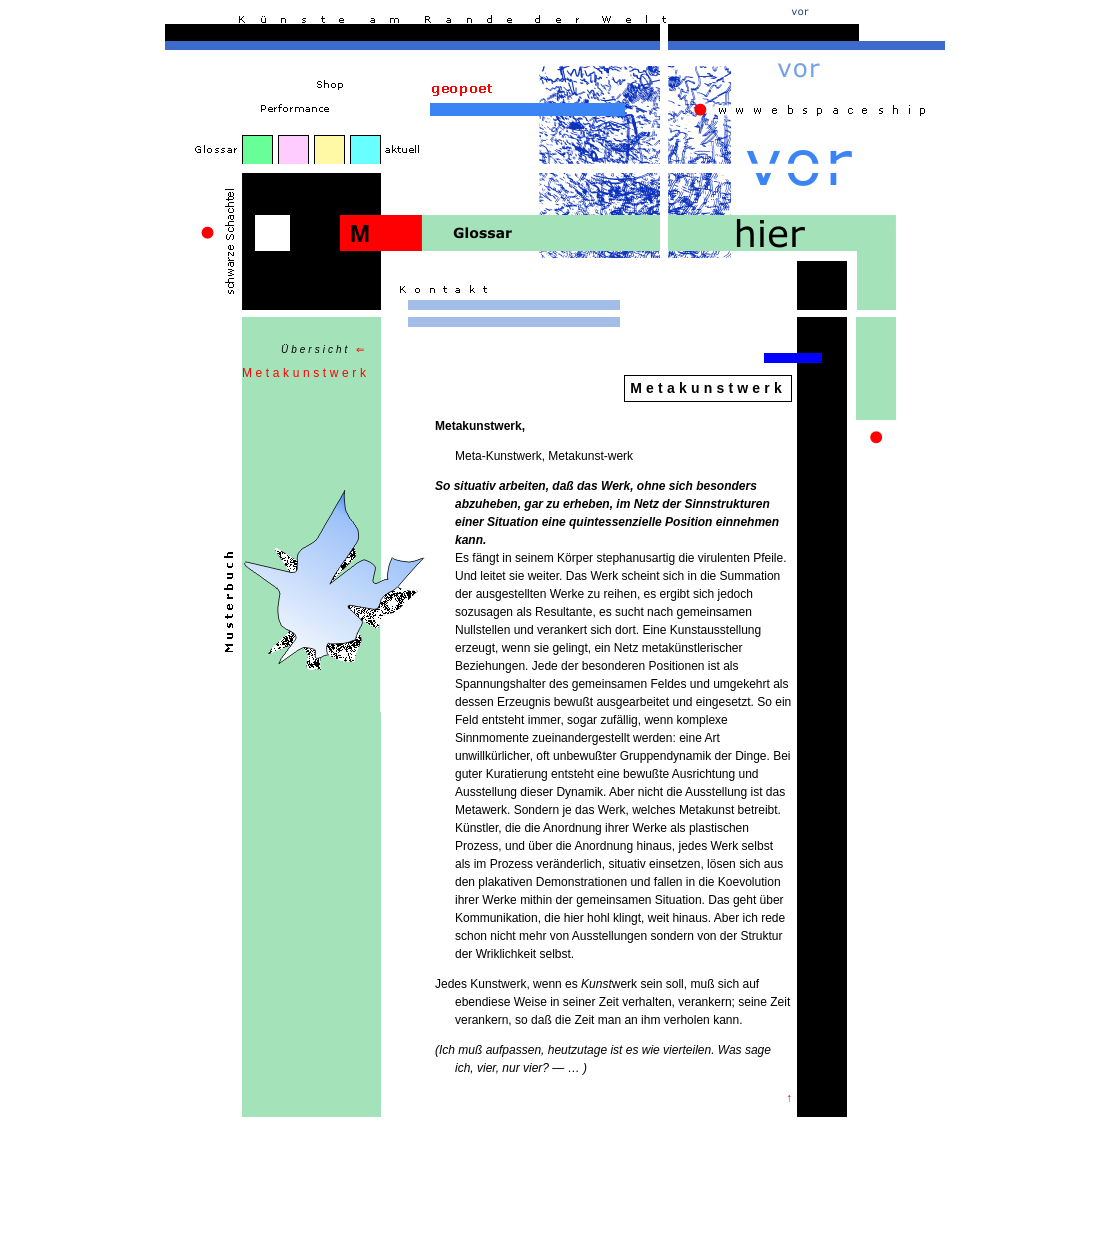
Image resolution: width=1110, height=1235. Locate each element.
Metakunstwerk (306, 373)
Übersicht (324, 349)
